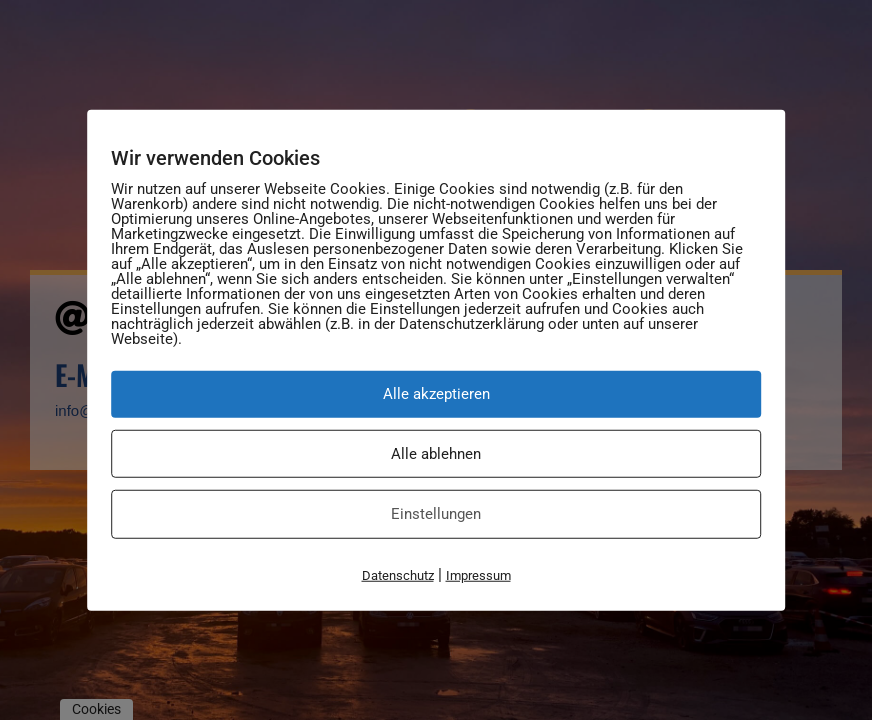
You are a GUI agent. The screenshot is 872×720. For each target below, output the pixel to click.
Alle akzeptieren (436, 394)
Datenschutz (398, 574)
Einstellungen (436, 514)
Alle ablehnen (436, 453)
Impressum (478, 574)
